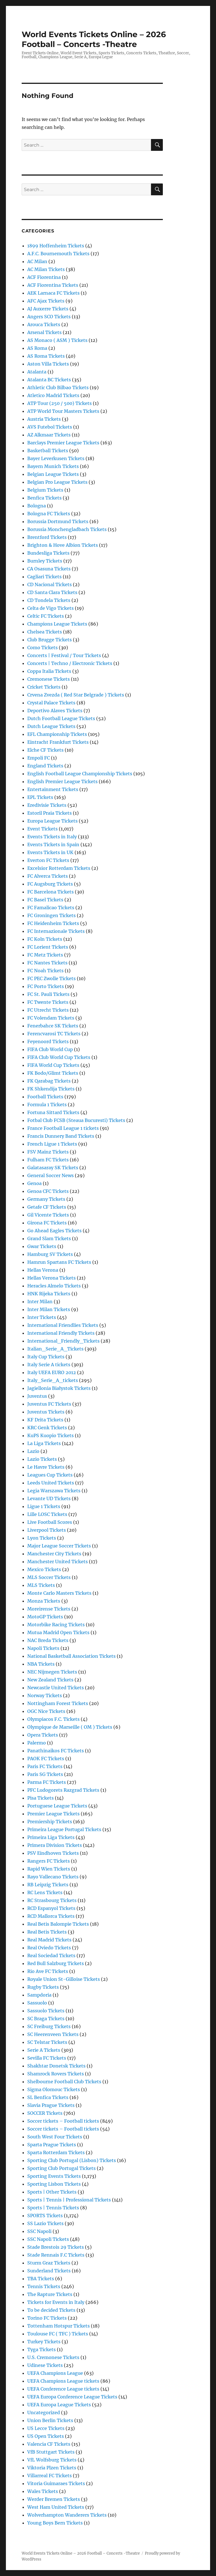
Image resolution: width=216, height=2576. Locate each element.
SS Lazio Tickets (45, 2223)
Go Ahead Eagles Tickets (54, 1230)
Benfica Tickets (44, 498)
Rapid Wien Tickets (48, 1869)
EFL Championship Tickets (57, 734)
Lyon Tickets (41, 1538)
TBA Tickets (40, 2278)
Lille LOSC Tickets (47, 1514)
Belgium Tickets (45, 490)
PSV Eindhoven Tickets (53, 1853)
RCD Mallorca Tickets (51, 1916)
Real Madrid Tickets (49, 1940)
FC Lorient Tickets (47, 947)
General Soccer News (50, 1175)
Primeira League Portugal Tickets (64, 1829)
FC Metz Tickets (45, 955)
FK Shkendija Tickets (51, 1089)
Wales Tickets (42, 2491)
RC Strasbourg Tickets (51, 1900)
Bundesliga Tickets (48, 553)
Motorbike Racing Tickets (56, 1624)
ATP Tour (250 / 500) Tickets (59, 403)
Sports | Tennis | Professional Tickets (69, 2200)
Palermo (36, 1743)
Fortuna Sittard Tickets (53, 1112)
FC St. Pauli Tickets (48, 994)
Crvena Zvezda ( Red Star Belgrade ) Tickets (75, 695)
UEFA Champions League (55, 2373)
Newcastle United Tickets (55, 1687)
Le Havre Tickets (45, 1467)
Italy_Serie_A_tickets (52, 1380)
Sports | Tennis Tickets (53, 2207)
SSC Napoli (39, 2231)
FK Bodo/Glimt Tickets (52, 1073)
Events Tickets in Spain (53, 844)
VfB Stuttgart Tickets (51, 2452)
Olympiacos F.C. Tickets (53, 1719)
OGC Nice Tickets (46, 1711)
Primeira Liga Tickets (51, 1837)
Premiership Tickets (49, 1821)
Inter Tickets (41, 1317)
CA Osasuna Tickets (49, 569)
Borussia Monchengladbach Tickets (67, 529)
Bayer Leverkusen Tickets (55, 458)
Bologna (36, 506)
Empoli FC (38, 758)
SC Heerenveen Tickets (52, 2034)
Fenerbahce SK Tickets (52, 1026)
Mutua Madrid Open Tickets (58, 1632)
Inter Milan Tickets (48, 1309)
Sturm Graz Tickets (48, 2263)
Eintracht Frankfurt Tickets (58, 742)
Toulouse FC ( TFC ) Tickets (57, 2334)
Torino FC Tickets (47, 2318)
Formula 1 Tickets (47, 1104)
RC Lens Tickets (44, 1892)
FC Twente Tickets (47, 1002)
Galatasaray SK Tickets (52, 1167)
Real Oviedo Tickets (49, 1947)
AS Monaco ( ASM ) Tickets (57, 340)
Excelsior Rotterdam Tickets (58, 868)
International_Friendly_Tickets (63, 1341)
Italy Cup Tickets (45, 1356)
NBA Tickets (41, 1664)
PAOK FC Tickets (45, 1758)
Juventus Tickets (45, 1412)
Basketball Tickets (47, 450)
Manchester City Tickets (54, 1553)
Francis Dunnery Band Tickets (60, 1136)
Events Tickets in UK (50, 852)
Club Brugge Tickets (49, 639)
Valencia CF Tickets (48, 2444)
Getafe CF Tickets (46, 1207)
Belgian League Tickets (53, 474)
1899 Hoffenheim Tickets (55, 245)
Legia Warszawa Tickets (53, 1490)
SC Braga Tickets (45, 2018)
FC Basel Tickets (45, 899)
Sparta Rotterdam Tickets (56, 2152)
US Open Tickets (45, 2436)
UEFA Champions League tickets (63, 2381)
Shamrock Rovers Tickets (55, 2074)
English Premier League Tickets (62, 781)
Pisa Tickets (40, 1798)
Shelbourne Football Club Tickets (64, 2081)
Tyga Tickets (41, 2349)
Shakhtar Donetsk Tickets (56, 2066)
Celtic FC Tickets (45, 616)
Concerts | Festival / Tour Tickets (64, 655)
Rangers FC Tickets (48, 1861)
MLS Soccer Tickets (49, 1577)
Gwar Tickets (41, 1246)
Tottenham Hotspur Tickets (58, 2326)
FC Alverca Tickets (47, 876)
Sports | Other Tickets (51, 2192)
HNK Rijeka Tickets (48, 1293)
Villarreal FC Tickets (49, 2475)
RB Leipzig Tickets (47, 1884)
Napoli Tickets (43, 1648)
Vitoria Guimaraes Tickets (56, 2483)
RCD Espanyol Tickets (51, 1908)
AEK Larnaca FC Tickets (53, 293)
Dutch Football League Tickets (61, 718)
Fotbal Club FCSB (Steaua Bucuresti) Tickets (76, 1120)
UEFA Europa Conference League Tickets (72, 2397)
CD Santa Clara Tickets (52, 592)
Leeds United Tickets (50, 1483)
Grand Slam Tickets (49, 1238)
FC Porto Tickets (45, 986)
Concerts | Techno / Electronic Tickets (69, 663)
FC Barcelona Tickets (50, 892)
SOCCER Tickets (44, 2113)
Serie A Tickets (43, 2050)
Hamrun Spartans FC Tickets (59, 1262)
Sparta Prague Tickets (51, 2144)
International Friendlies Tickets (62, 1325)
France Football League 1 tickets (63, 1128)
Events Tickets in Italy (52, 836)
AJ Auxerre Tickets (47, 309)
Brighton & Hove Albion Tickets (62, 545)
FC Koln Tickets (44, 939)
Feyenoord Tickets (48, 1041)
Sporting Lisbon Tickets (54, 2184)
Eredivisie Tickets (46, 805)
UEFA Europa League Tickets (59, 2404)
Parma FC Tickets (46, 1782)
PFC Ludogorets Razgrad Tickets (63, 1790)
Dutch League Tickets (51, 726)
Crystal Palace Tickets (51, 702)
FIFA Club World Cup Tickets (58, 1057)
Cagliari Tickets (44, 576)
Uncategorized (43, 2412)
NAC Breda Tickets (47, 1640)
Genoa (34, 1183)
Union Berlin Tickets (50, 2420)
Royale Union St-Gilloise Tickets (63, 1979)
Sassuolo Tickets (45, 2010)
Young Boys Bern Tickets (55, 2523)
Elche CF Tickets (45, 750)
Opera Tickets (42, 1735)
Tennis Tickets (43, 2286)
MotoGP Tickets (45, 1616)
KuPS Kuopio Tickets (50, 1435)
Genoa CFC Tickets (48, 1191)
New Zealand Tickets (50, 1680)
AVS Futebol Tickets (49, 427)
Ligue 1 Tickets (43, 1506)
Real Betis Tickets (47, 1932)
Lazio (33, 1451)
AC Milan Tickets (46, 269)
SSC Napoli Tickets (48, 2239)
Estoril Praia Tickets (49, 813)
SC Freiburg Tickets (49, 2026)
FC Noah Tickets (45, 970)
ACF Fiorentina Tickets (52, 285)
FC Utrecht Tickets (48, 1010)
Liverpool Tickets (46, 1530)
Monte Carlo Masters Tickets (59, 1593)
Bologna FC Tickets (48, 513)
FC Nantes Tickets (47, 963)
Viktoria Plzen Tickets (51, 2467)
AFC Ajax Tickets (45, 301)
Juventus (37, 1396)
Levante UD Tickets (49, 1498)
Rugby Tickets (43, 1987)
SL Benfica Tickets (47, 2097)
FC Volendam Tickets (50, 1018)
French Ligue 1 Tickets (52, 1144)
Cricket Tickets (43, 687)
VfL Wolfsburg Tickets (51, 2460)
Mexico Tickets (44, 1569)
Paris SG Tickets (45, 1774)
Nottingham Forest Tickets (57, 1703)
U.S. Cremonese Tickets (53, 2357)
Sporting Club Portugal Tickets (61, 2168)
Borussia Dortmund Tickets (57, 521)
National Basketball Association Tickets (71, 1656)
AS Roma (37, 348)
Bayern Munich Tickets (53, 466)
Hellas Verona (42, 1270)
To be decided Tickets (51, 2310)
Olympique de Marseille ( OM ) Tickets (69, 1727)
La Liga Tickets (44, 1443)
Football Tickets (45, 1096)
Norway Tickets (44, 1695)
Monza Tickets (43, 1601)
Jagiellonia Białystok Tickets (59, 1388)
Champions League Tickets (57, 624)
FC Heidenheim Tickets (53, 923)
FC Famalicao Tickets (50, 907)
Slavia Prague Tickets (51, 2105)
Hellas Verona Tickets (51, 1278)
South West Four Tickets (54, 2137)
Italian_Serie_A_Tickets (55, 1349)
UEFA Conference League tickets (63, 2389)
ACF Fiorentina (44, 277)
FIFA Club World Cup (50, 1049)
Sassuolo (37, 2003)
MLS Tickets (41, 1585)
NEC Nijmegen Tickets (52, 1672)
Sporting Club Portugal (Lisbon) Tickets (71, 2160)
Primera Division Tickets (54, 1845)
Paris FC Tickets (44, 1766)
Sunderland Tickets (49, 2270)
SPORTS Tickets (45, 2215)
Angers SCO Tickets (49, 316)
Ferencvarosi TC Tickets (53, 1033)
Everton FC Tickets (48, 860)
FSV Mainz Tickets (48, 1152)
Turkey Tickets (43, 2341)
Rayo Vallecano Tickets (52, 1877)
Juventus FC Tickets (49, 1404)
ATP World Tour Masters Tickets (63, 411)
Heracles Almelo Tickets (54, 1286)
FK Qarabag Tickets (49, 1081)
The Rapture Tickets (49, 2294)
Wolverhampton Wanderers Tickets (67, 2515)
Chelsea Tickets (44, 632)
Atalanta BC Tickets (49, 379)
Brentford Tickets (47, 537)
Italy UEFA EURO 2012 (51, 1372)
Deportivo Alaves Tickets (54, 710)
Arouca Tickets (43, 324)
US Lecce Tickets (45, 2428)
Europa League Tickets (52, 821)
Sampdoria (39, 1995)
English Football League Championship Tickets (79, 773)
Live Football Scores (49, 1522)
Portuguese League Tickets (57, 1806)
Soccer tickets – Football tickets (63, 2121)
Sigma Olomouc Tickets (53, 2089)
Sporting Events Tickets (54, 2176)
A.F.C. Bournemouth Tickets (58, 253)
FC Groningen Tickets (51, 915)
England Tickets (45, 766)
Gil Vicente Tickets (48, 1215)
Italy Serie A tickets (48, 1364)
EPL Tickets (40, 797)
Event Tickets (42, 829)
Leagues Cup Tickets (50, 1475)
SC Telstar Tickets (47, 2042)
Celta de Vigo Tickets (50, 608)
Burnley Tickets (44, 561)
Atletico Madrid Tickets (53, 395)
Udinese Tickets (45, 2365)
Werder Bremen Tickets (53, 2499)
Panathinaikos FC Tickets (55, 1750)
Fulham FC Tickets (48, 1159)
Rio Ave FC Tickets (47, 1971)
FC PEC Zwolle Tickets (51, 978)
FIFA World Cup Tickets (53, 1065)
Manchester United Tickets (57, 1561)
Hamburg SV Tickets (50, 1254)
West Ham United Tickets (55, 2507)
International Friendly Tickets (60, 1333)
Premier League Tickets (53, 1813)
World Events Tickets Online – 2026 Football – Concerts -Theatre (94, 39)
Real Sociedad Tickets (51, 1955)
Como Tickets (42, 647)
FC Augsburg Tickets (50, 884)
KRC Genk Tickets (47, 1427)
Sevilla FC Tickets (46, 2058)
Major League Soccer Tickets (59, 1546)
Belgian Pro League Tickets (57, 482)
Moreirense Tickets (48, 1609)
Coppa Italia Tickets (49, 671)
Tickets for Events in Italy (55, 2302)
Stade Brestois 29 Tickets (55, 2247)
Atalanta (36, 372)
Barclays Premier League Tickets (63, 442)
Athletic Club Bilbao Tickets (58, 387)
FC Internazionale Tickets (56, 931)
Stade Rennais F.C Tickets (55, 2255)
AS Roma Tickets (46, 356)
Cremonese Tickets (48, 679)
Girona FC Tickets (47, 1223)
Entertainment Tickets (52, 789)
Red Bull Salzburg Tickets (55, 1963)
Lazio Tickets (42, 1459)
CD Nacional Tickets (49, 584)
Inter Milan (40, 1301)
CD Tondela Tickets (48, 600)
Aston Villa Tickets (48, 364)
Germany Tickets (46, 1199)
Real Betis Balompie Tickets (58, 1924)
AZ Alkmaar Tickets (49, 435)
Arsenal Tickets (44, 332)
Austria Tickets (44, 419)
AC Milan (37, 261)
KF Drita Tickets (45, 1420)
